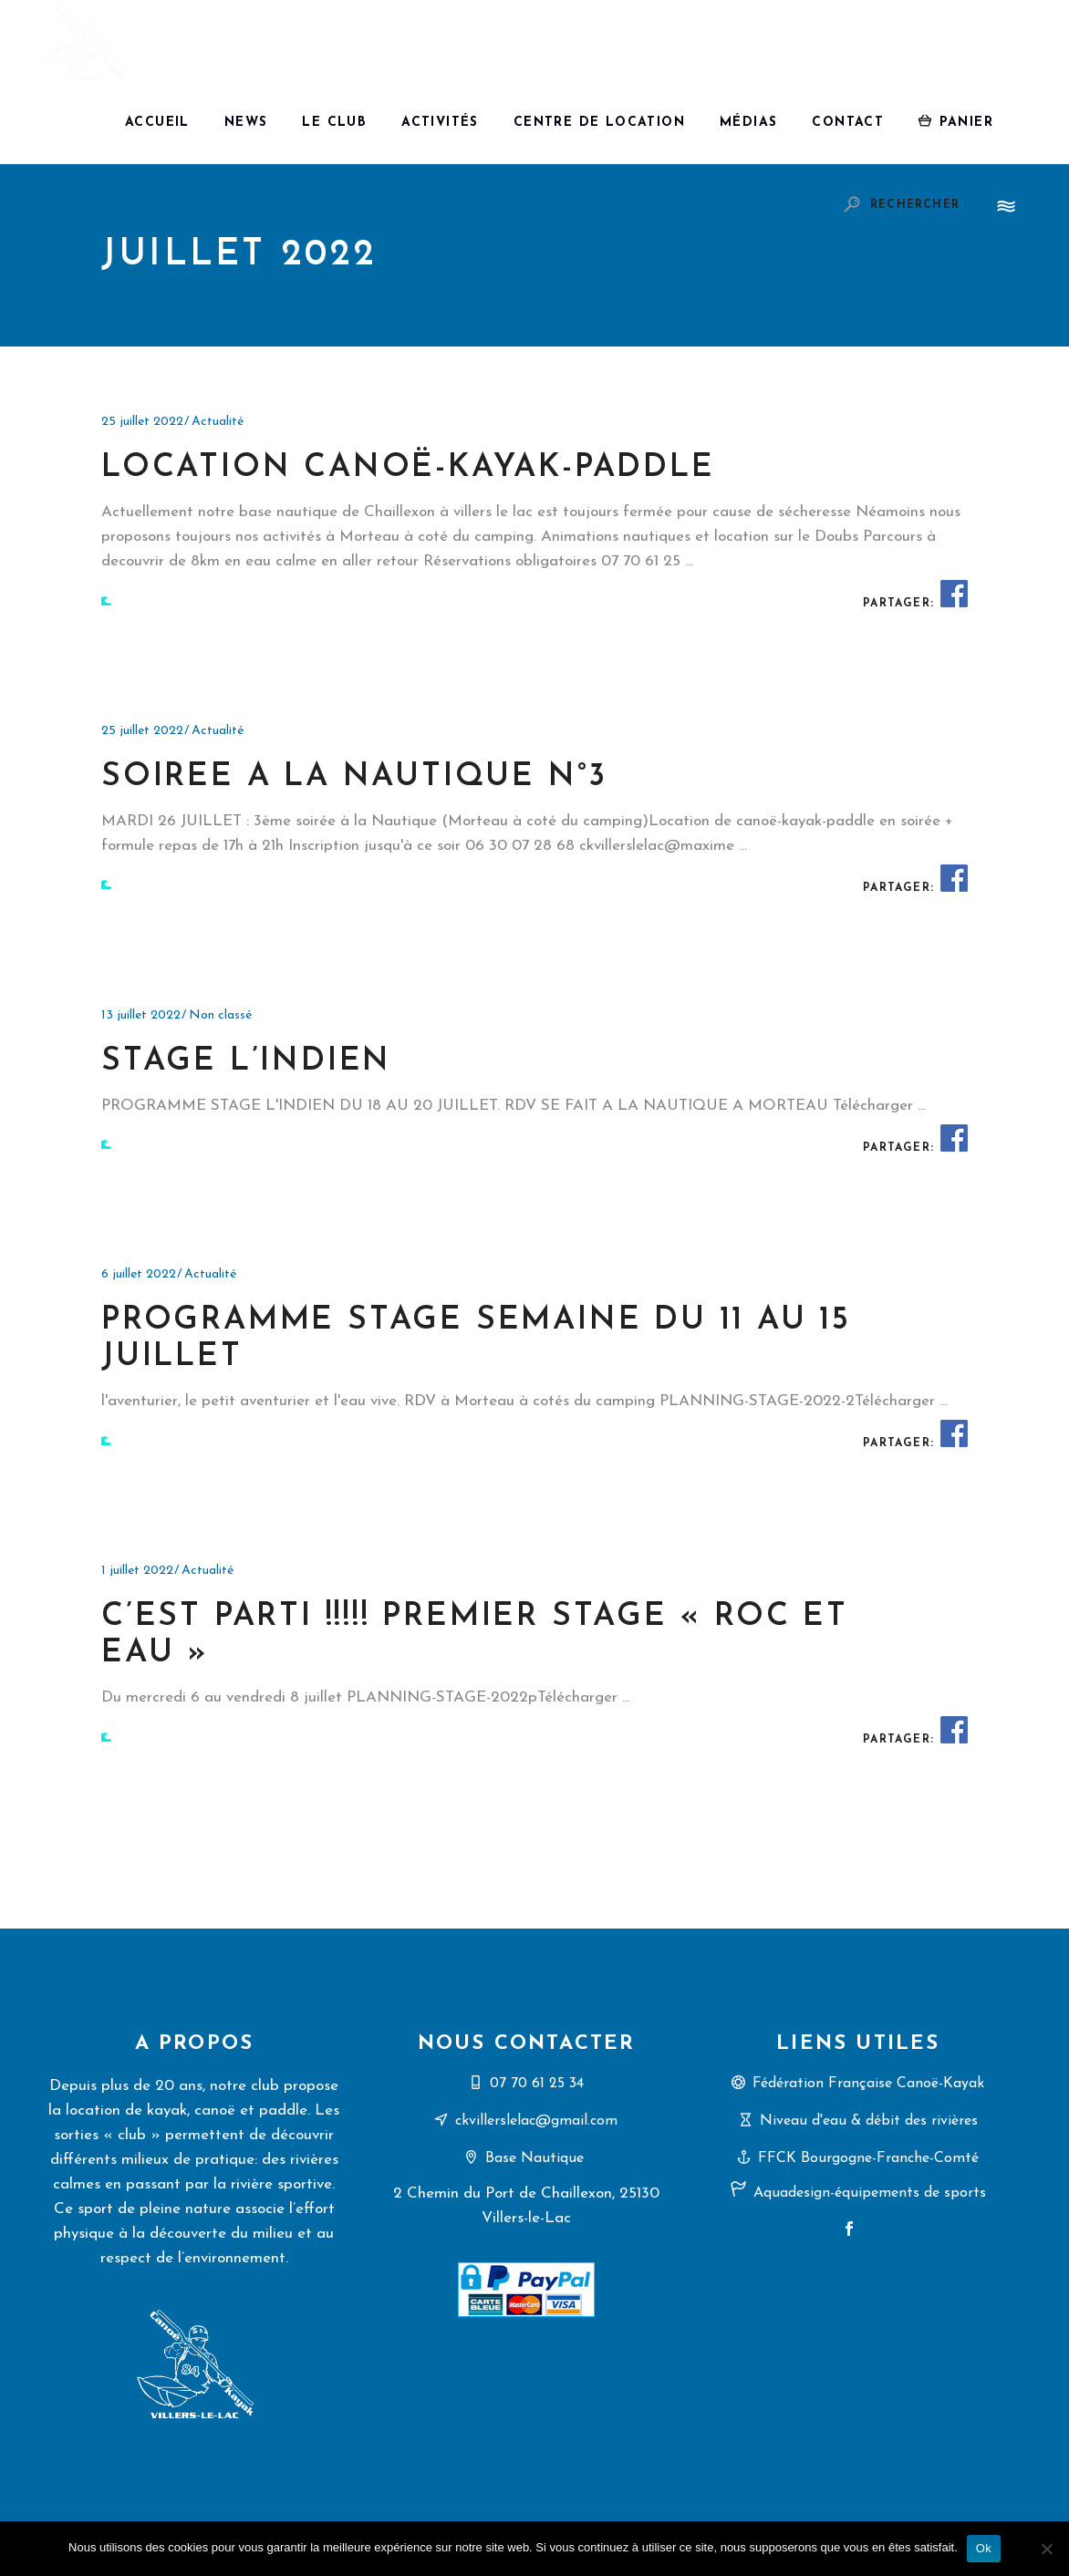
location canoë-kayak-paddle (408, 468)
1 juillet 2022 (137, 1571)
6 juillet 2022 (138, 1274)
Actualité (218, 422)
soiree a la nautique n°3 (354, 777)
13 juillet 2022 (141, 1015)
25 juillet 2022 (142, 422)
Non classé (220, 1015)
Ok (983, 2548)
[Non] (1046, 2549)
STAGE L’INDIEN (246, 1062)
